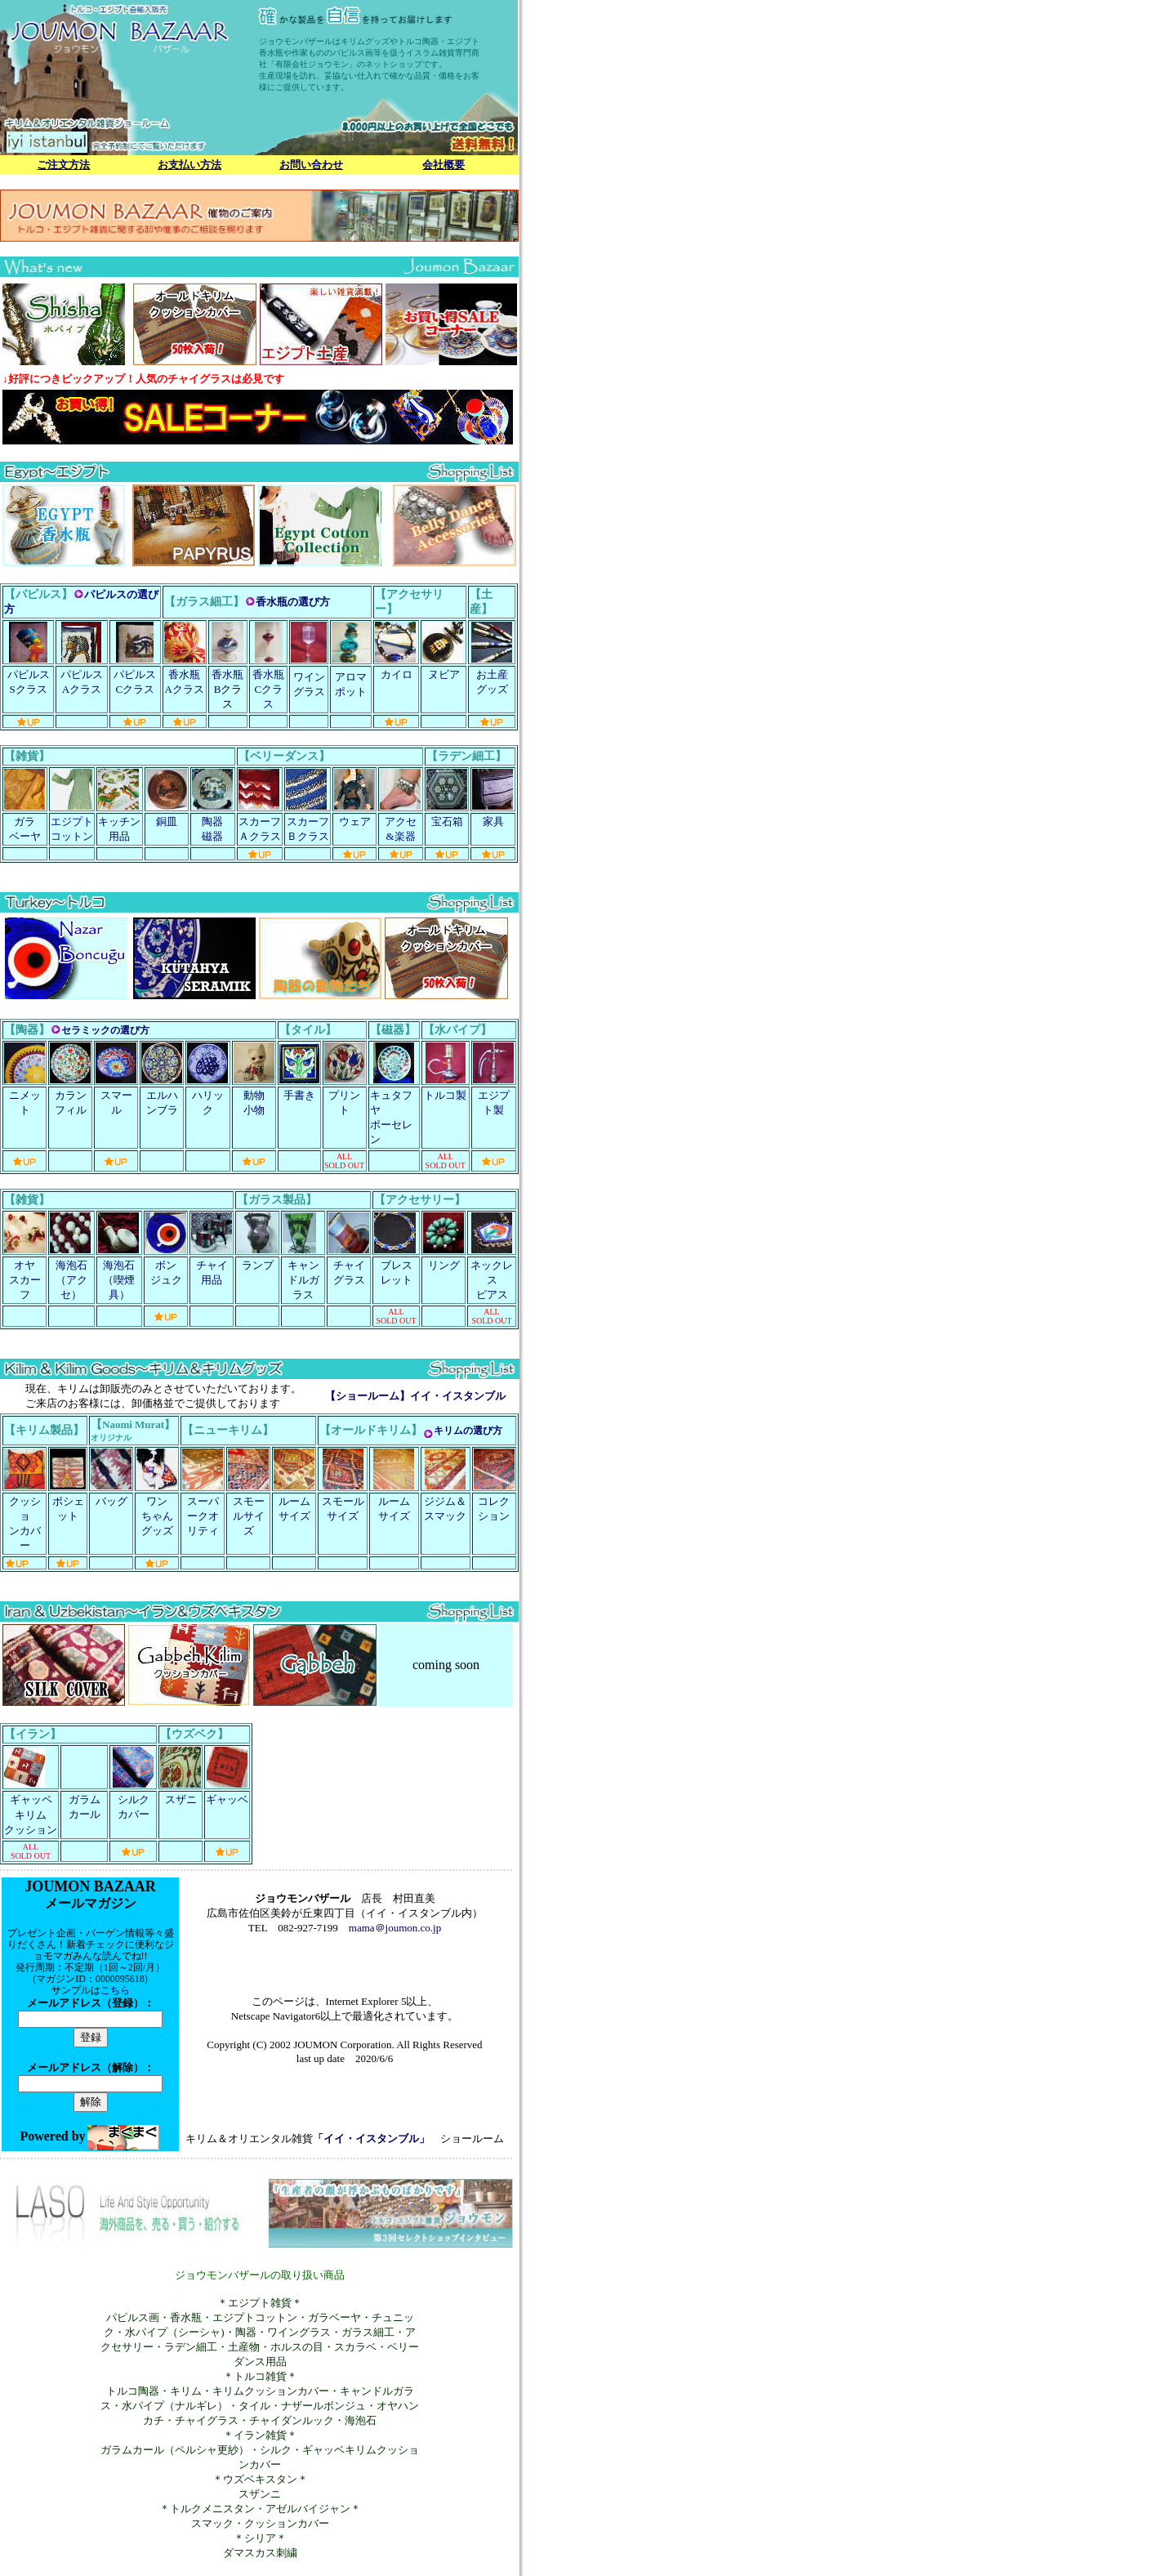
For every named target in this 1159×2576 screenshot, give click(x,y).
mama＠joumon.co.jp (395, 1928)
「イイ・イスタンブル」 (371, 2138)
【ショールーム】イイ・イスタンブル (415, 1396)
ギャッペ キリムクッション (30, 1814)
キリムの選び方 (468, 1430)
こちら (115, 1990)
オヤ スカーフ (25, 1280)
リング (444, 1265)
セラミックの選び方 (105, 1030)
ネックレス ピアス (491, 1280)
